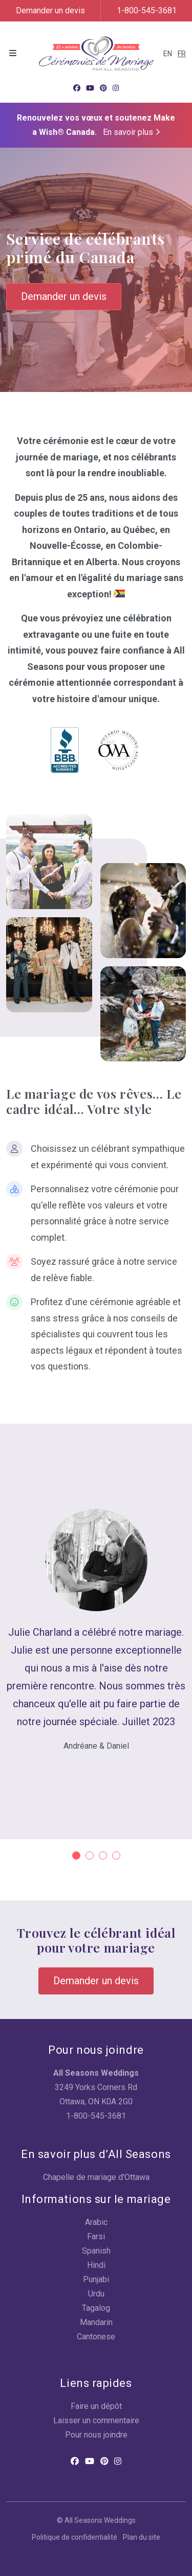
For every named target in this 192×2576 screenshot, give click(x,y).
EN (167, 54)
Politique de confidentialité (74, 2537)
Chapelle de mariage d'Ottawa (96, 2177)
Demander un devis (50, 10)
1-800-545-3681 (147, 10)
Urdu (96, 2294)
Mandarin (96, 2322)
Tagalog (96, 2308)
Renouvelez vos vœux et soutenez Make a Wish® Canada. (96, 125)
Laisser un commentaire (96, 2420)
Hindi (96, 2265)
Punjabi (96, 2279)
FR (182, 54)
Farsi (96, 2236)
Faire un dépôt (96, 2406)
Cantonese (96, 2336)
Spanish (96, 2251)
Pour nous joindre (96, 2435)
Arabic (96, 2222)
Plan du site (141, 2537)
